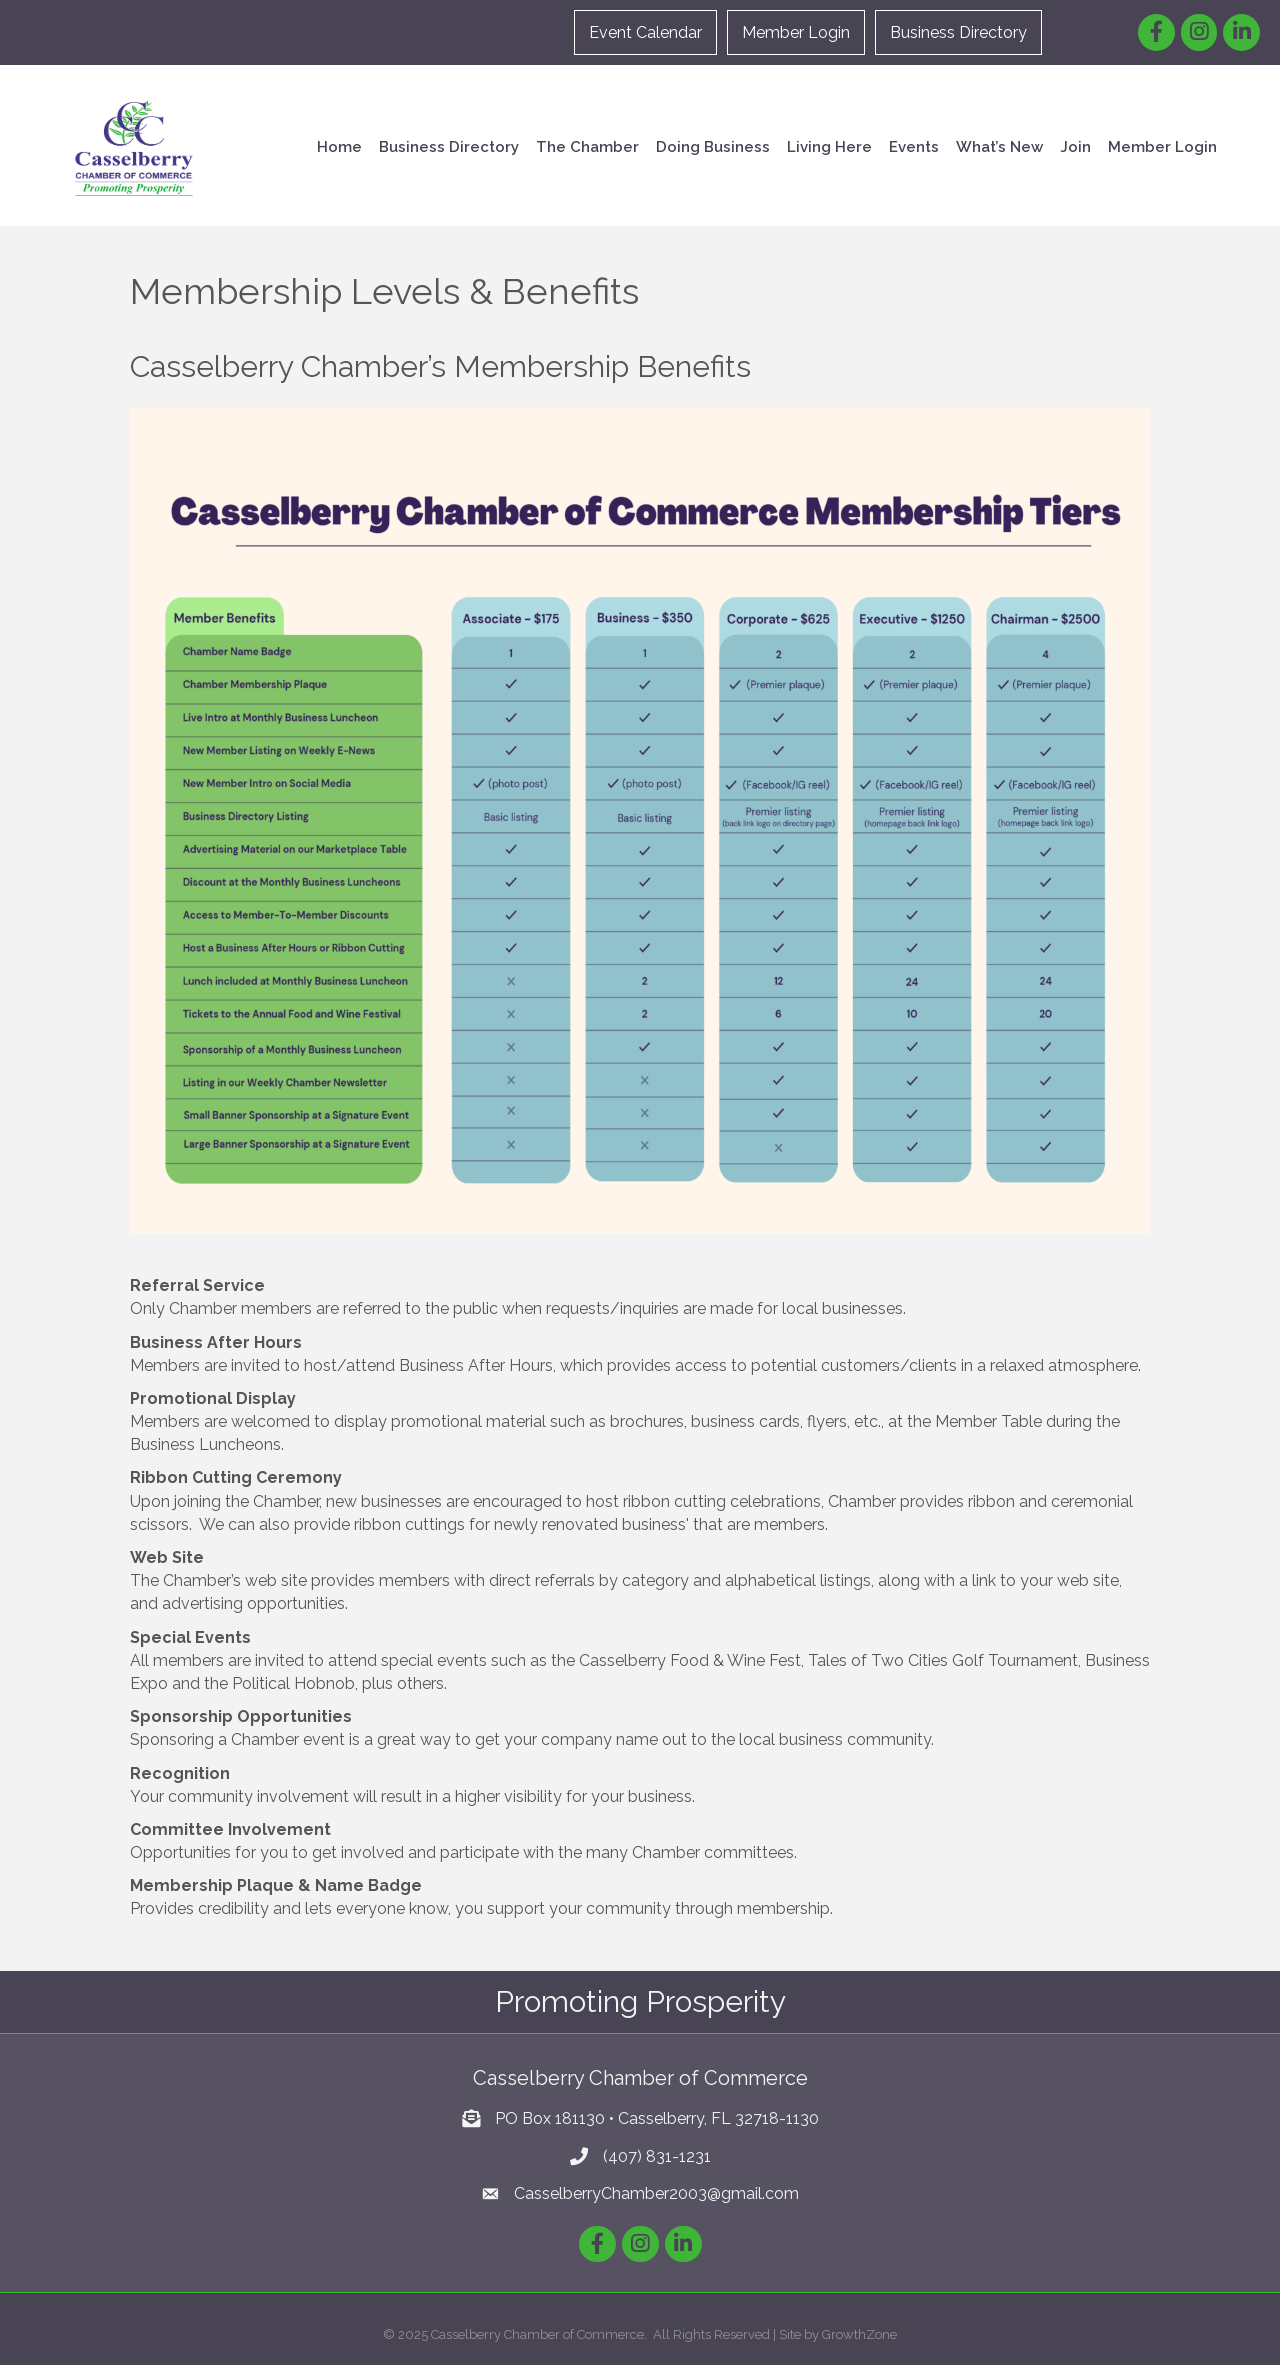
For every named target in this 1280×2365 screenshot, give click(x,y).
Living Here (829, 147)
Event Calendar (645, 32)
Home (339, 147)
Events (914, 147)
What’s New (999, 147)
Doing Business (713, 147)
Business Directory (958, 32)
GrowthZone (859, 2334)
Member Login (796, 32)
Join (1075, 147)
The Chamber (587, 147)
